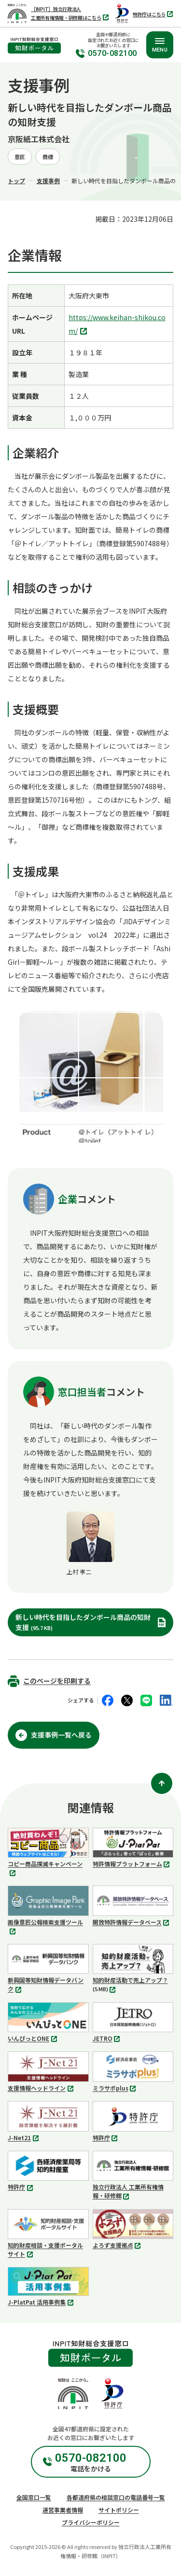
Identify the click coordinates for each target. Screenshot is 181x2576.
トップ (16, 180)
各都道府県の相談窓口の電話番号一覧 (116, 2497)
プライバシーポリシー (91, 2522)
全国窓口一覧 (33, 2497)
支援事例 (48, 180)
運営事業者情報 (62, 2510)
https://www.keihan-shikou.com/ (117, 324)
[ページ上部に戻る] (161, 1783)
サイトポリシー (118, 2510)
